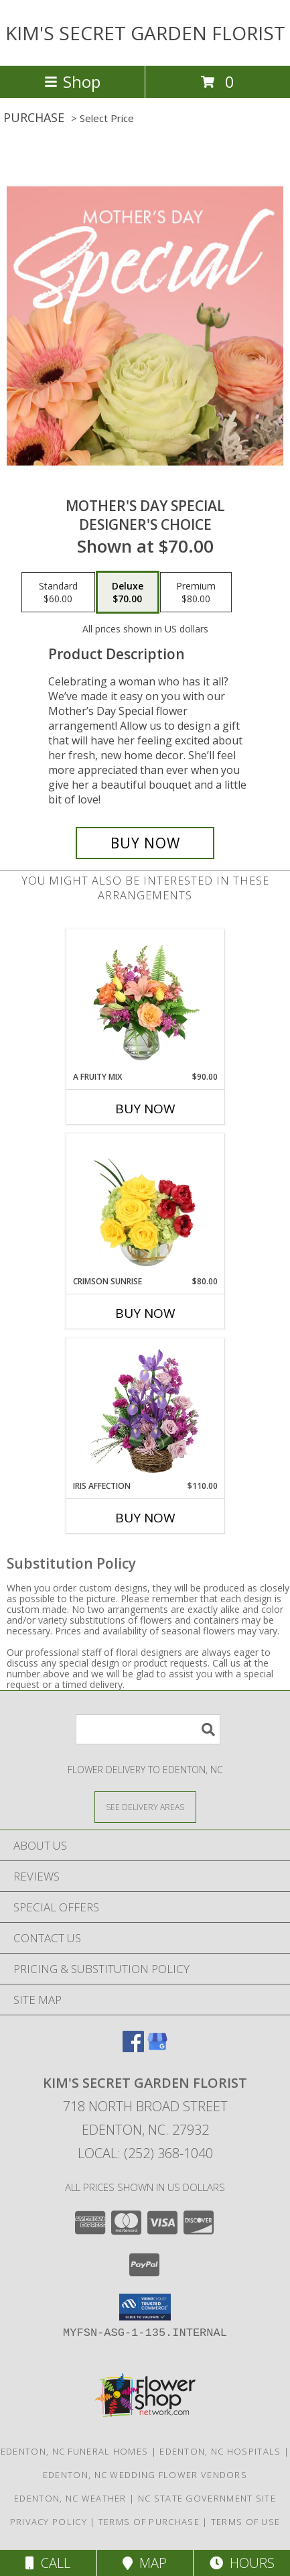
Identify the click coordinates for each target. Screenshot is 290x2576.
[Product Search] (148, 1729)
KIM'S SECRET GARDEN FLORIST (145, 33)
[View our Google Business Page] (157, 2048)
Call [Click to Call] (47, 2563)
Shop (72, 81)
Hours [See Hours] (242, 2563)
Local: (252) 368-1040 (145, 2153)
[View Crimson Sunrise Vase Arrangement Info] (145, 1205)
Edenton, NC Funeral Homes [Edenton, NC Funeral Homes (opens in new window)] (75, 2451)
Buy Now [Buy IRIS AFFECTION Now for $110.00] (145, 1517)
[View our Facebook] (133, 2048)
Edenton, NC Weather (70, 2498)
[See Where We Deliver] (145, 1806)
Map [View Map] (145, 2563)
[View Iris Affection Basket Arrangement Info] (145, 1409)
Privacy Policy (48, 2522)
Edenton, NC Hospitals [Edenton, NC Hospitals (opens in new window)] (220, 2451)
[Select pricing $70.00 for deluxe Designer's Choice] (127, 592)
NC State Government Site (207, 2498)
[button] (145, 2307)
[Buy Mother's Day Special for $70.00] (145, 843)
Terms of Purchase (149, 2522)
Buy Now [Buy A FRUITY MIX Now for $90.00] (145, 1108)
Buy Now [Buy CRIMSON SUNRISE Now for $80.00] (145, 1313)
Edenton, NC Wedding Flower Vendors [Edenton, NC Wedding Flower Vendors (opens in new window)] (145, 2475)
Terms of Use (246, 2522)
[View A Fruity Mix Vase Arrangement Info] (145, 1000)
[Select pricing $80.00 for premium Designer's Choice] (196, 592)
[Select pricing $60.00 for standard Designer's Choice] (58, 592)
